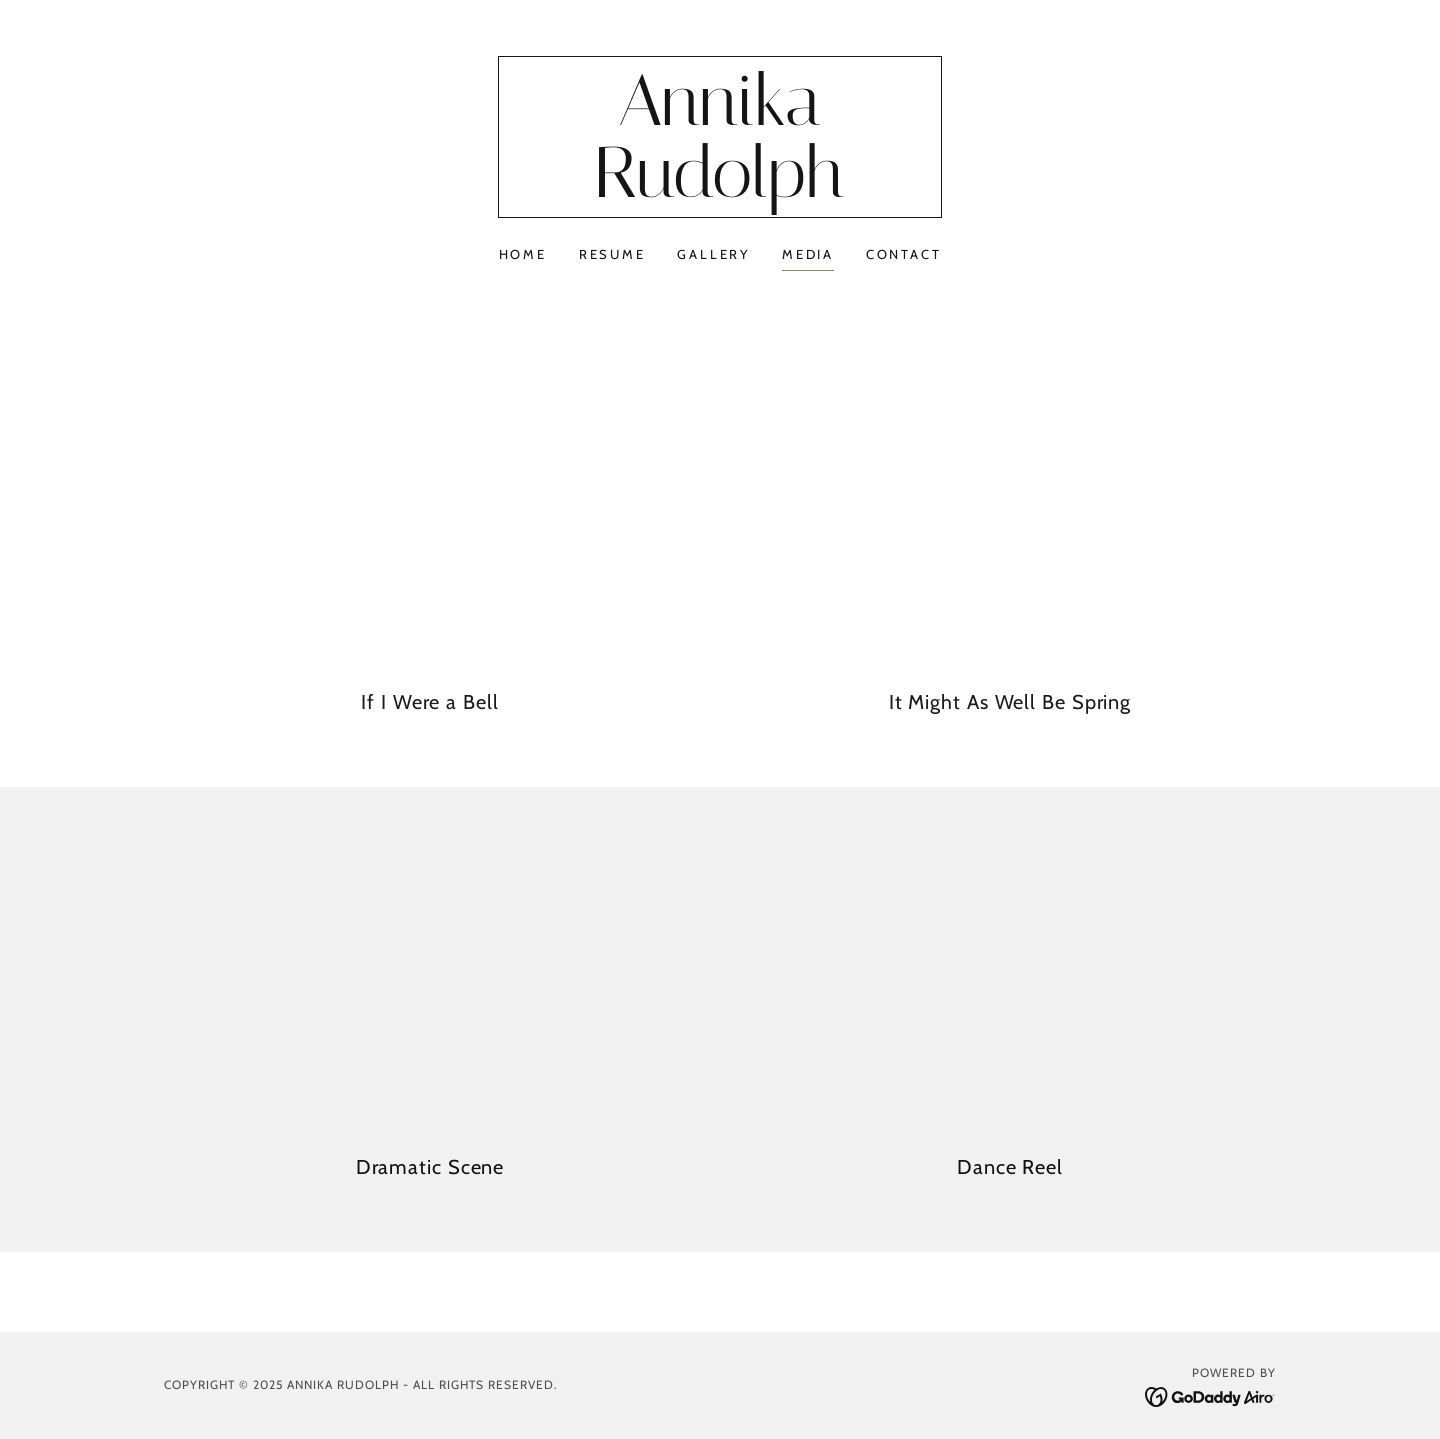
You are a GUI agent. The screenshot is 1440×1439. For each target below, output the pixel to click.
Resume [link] (612, 254)
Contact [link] (903, 254)
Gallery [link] (713, 254)
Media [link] (808, 254)
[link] (720, 192)
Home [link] (523, 254)
